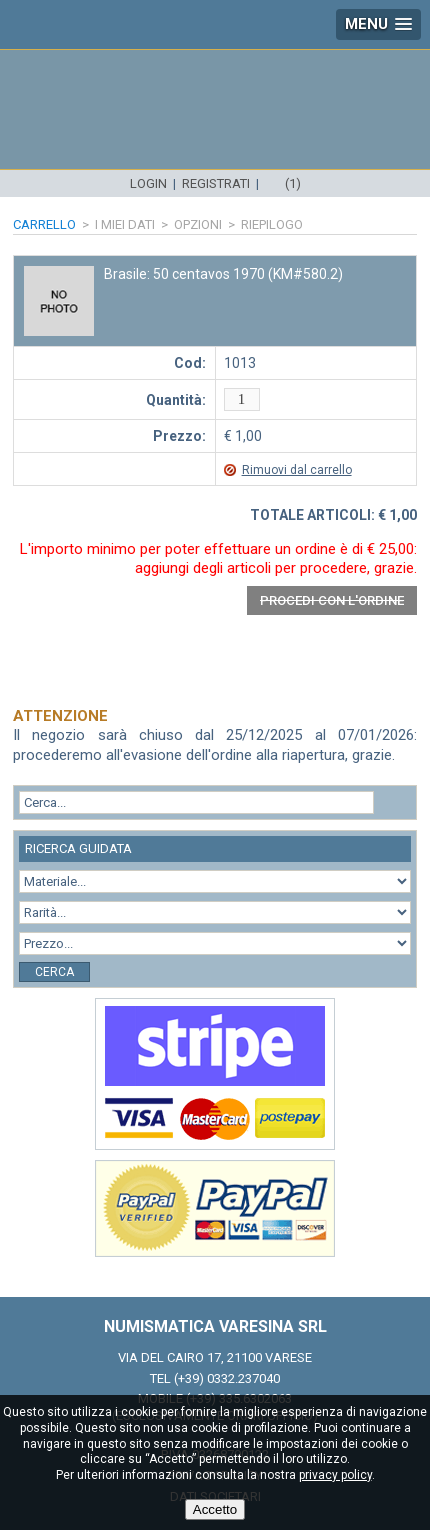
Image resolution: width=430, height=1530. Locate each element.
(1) (293, 183)
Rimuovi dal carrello (297, 470)
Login (148, 183)
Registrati (216, 183)
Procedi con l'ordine (332, 600)
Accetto (215, 1509)
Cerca (54, 972)
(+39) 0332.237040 (227, 1378)
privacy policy (335, 1475)
